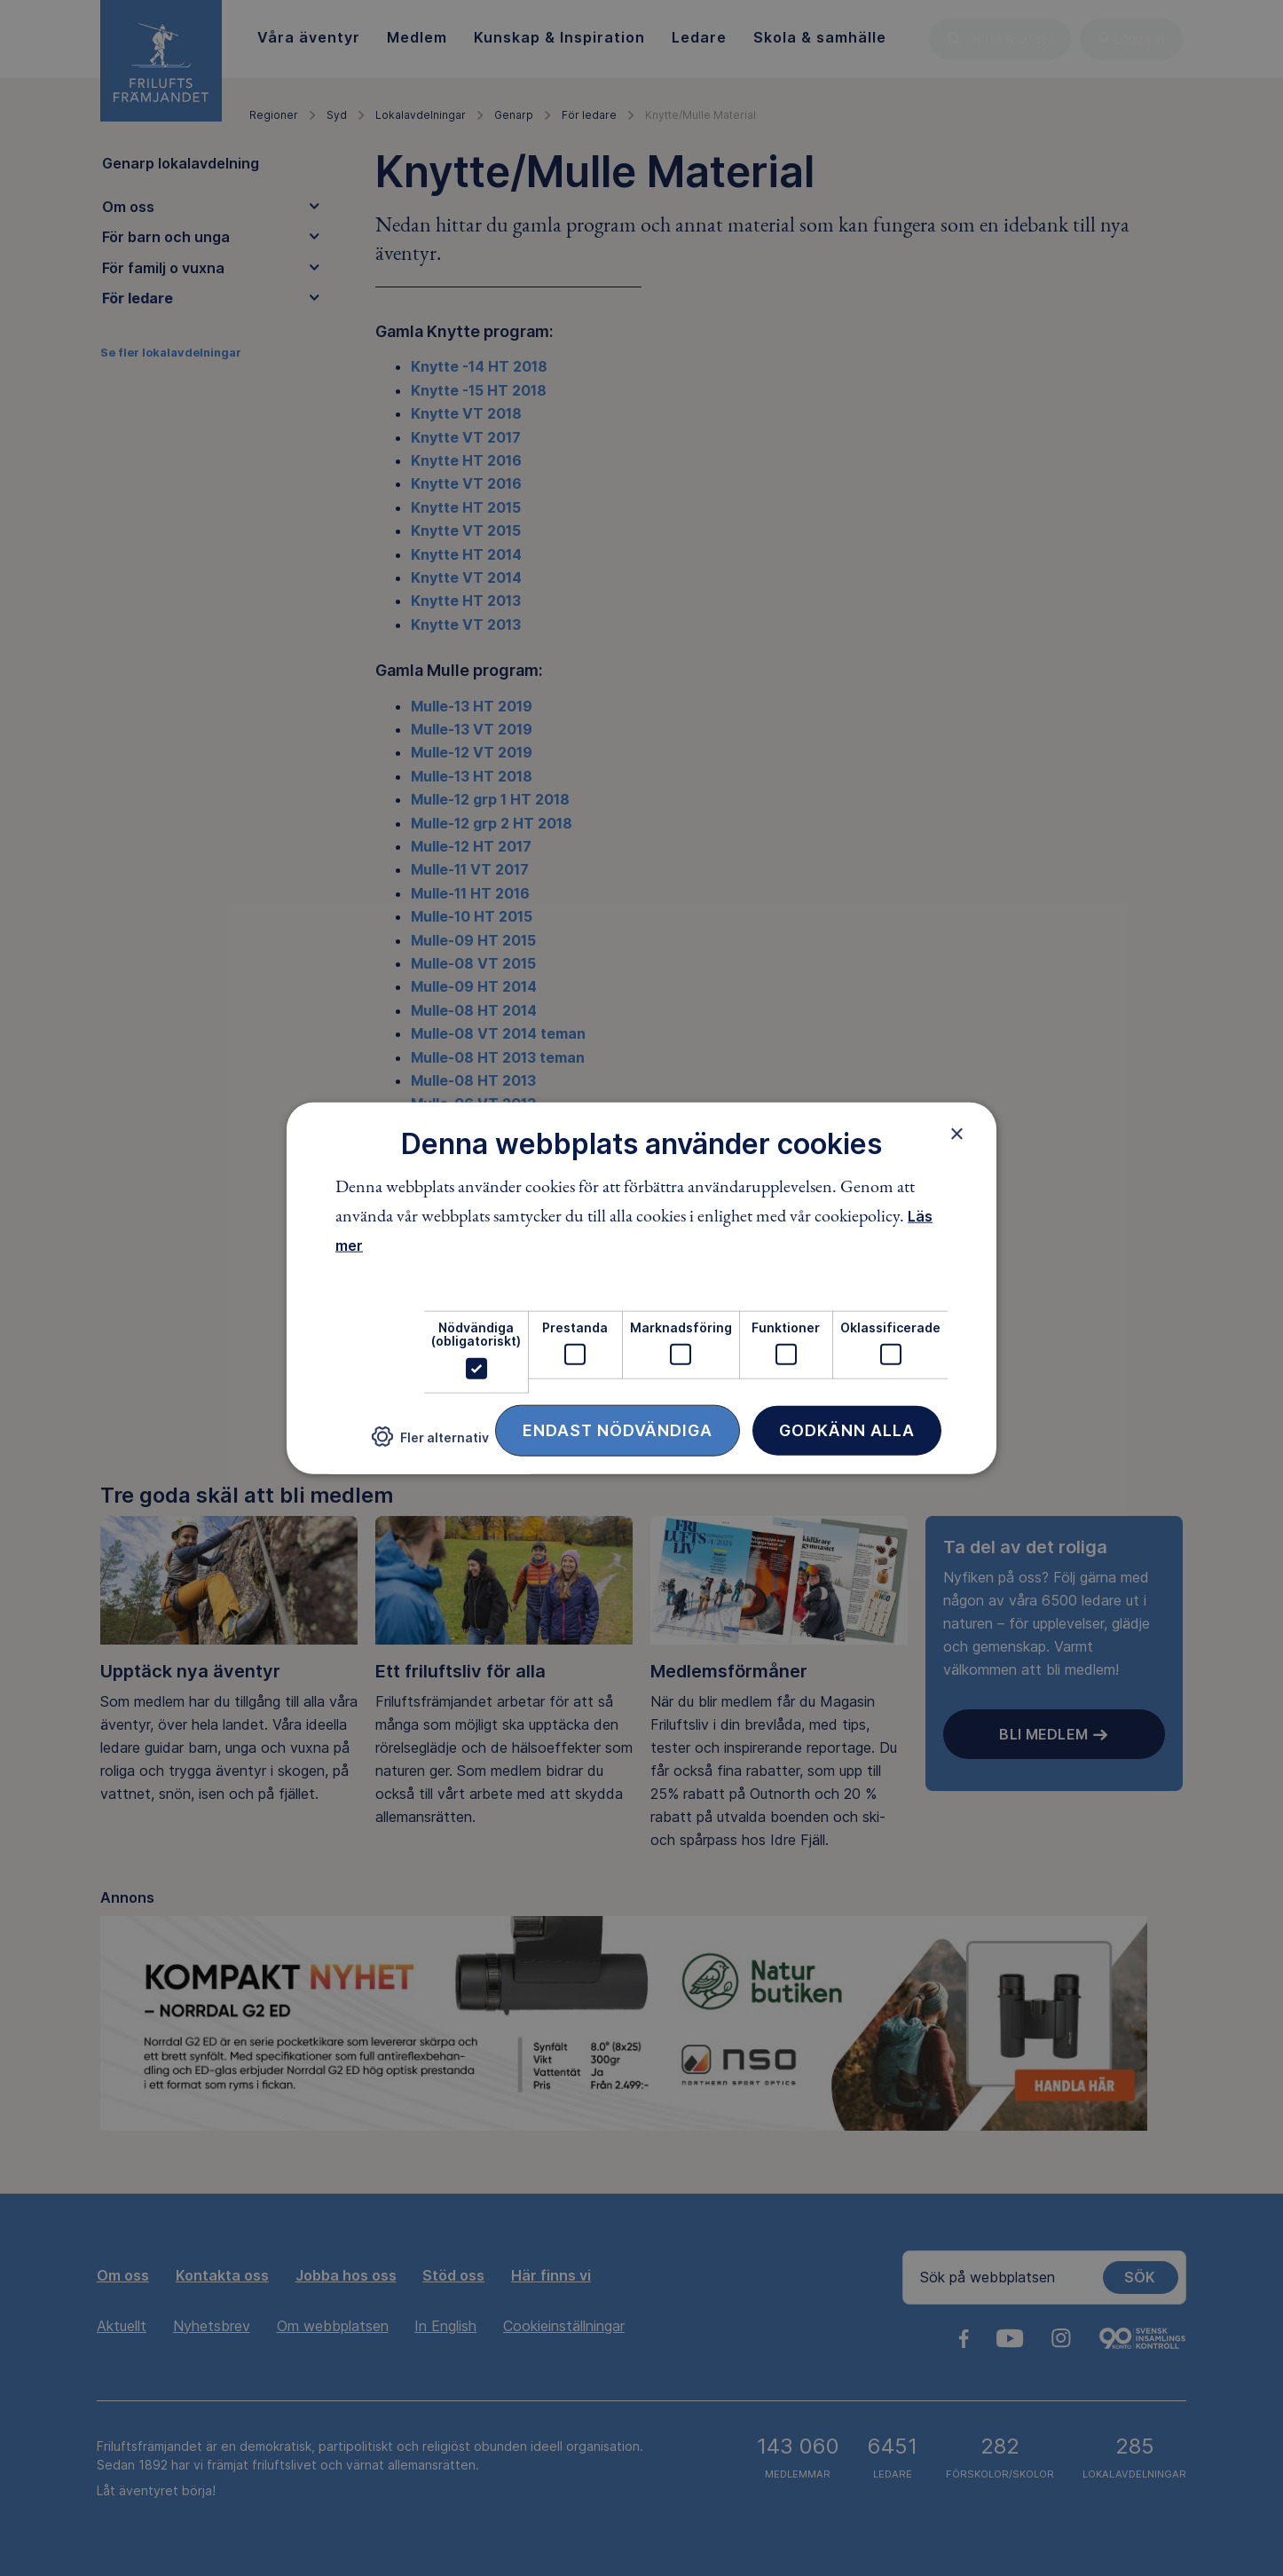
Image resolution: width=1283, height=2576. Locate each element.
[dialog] (641, 1288)
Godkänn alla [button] (847, 1429)
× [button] (956, 1133)
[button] (430, 1443)
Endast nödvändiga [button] (617, 1429)
